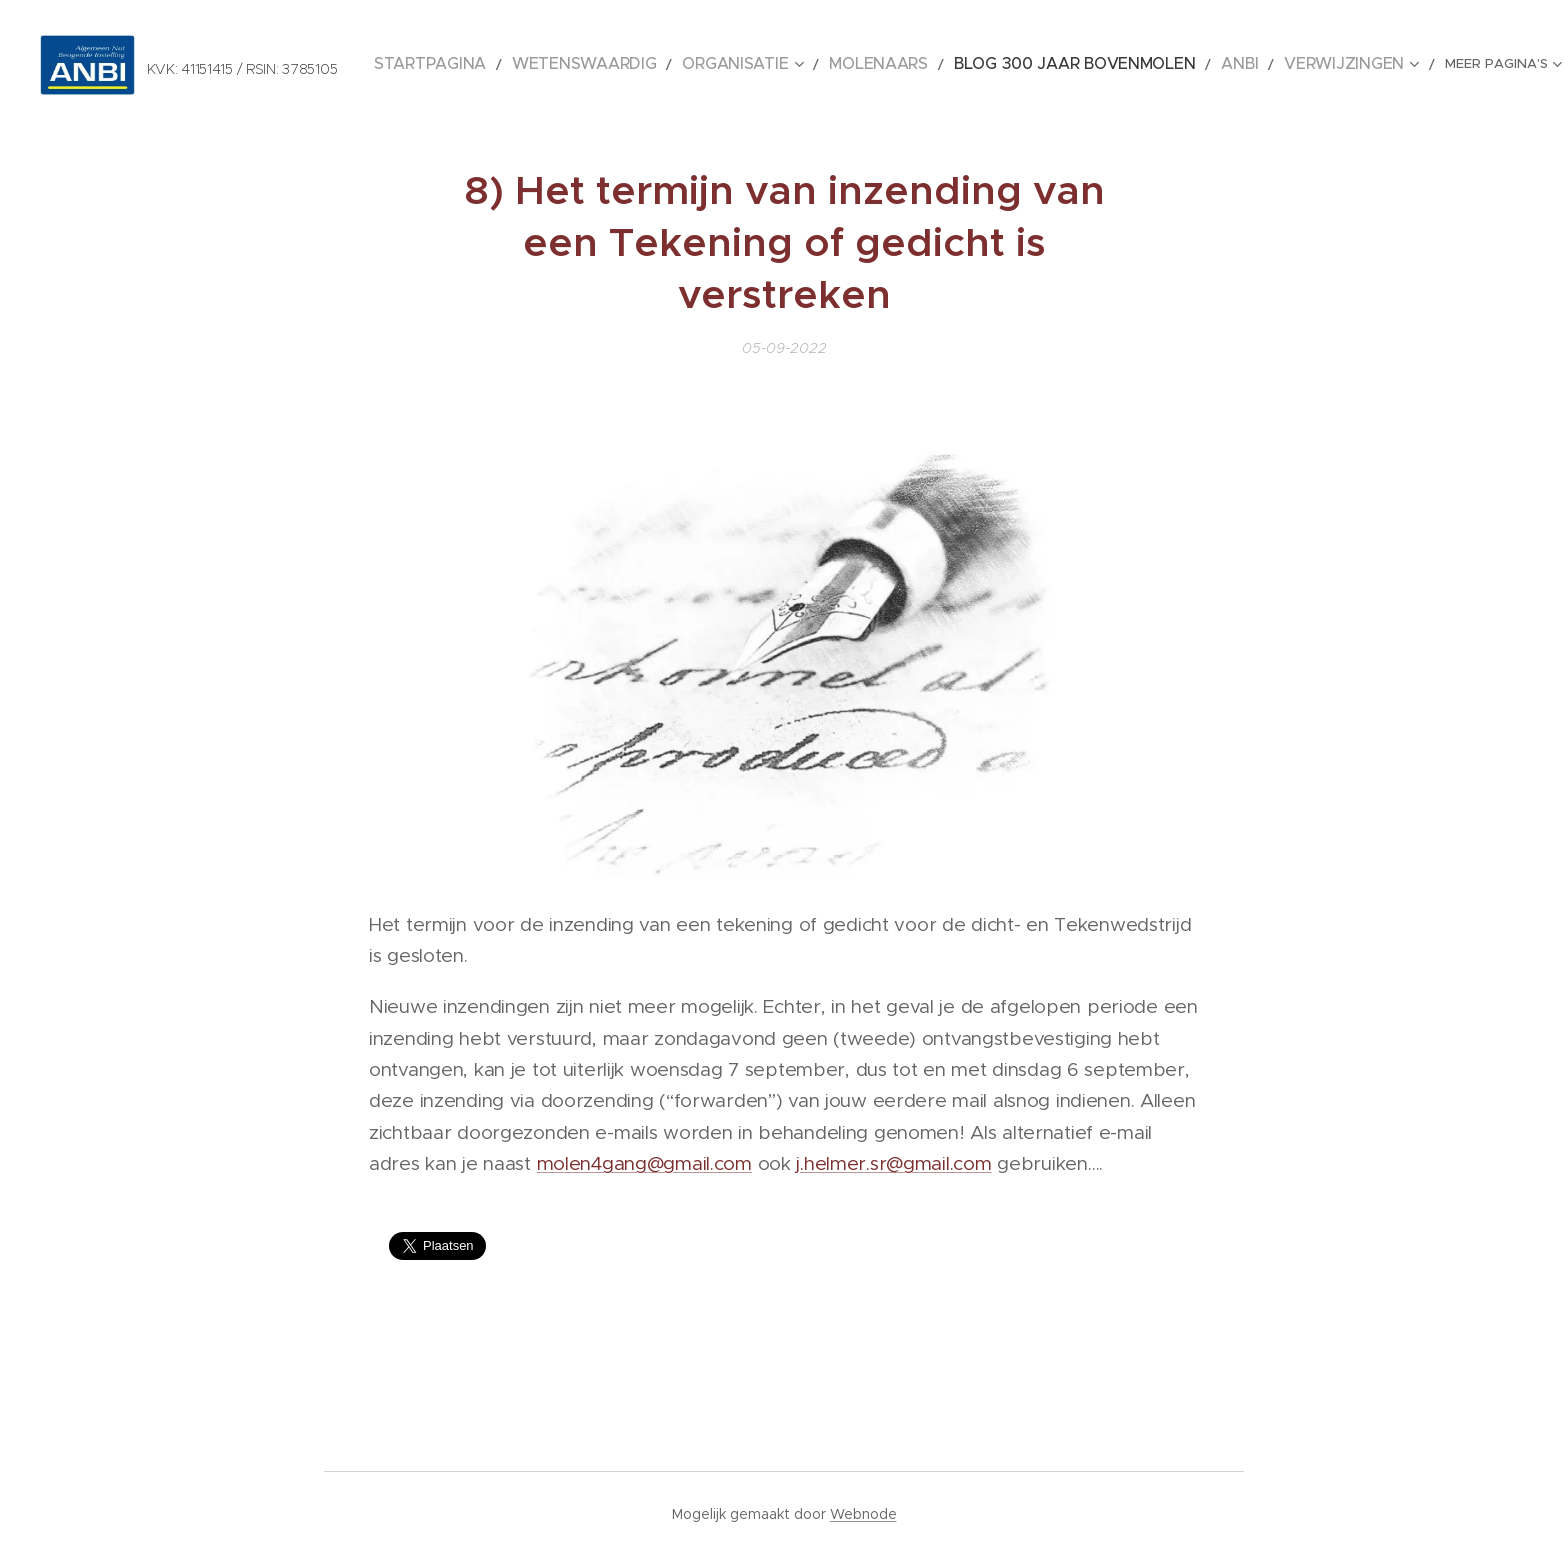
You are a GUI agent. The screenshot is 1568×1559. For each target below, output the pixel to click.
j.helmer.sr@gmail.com (893, 1163)
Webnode (863, 1514)
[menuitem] (520, 65)
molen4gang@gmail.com (644, 1163)
